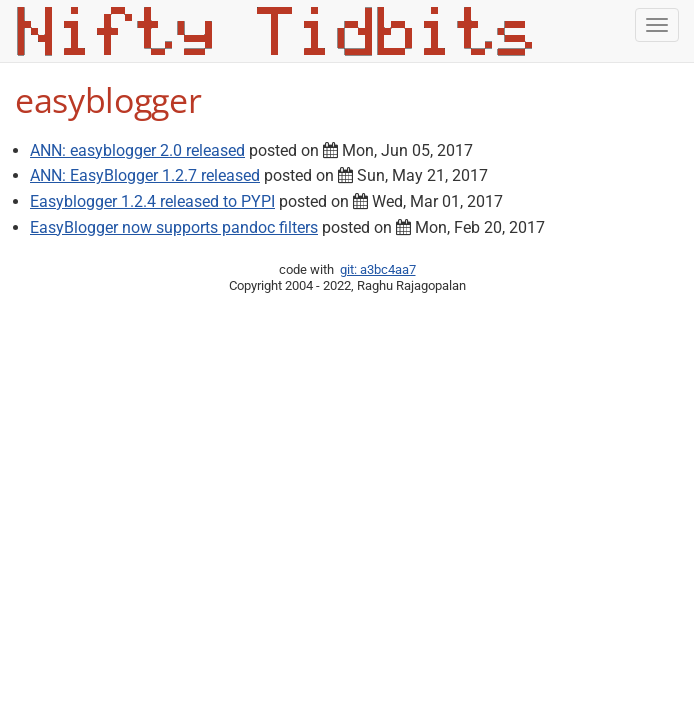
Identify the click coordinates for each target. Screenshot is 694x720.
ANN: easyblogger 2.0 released (137, 150)
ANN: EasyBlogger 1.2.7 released (145, 175)
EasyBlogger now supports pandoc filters (174, 227)
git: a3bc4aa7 (378, 269)
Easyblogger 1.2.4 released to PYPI (152, 201)
